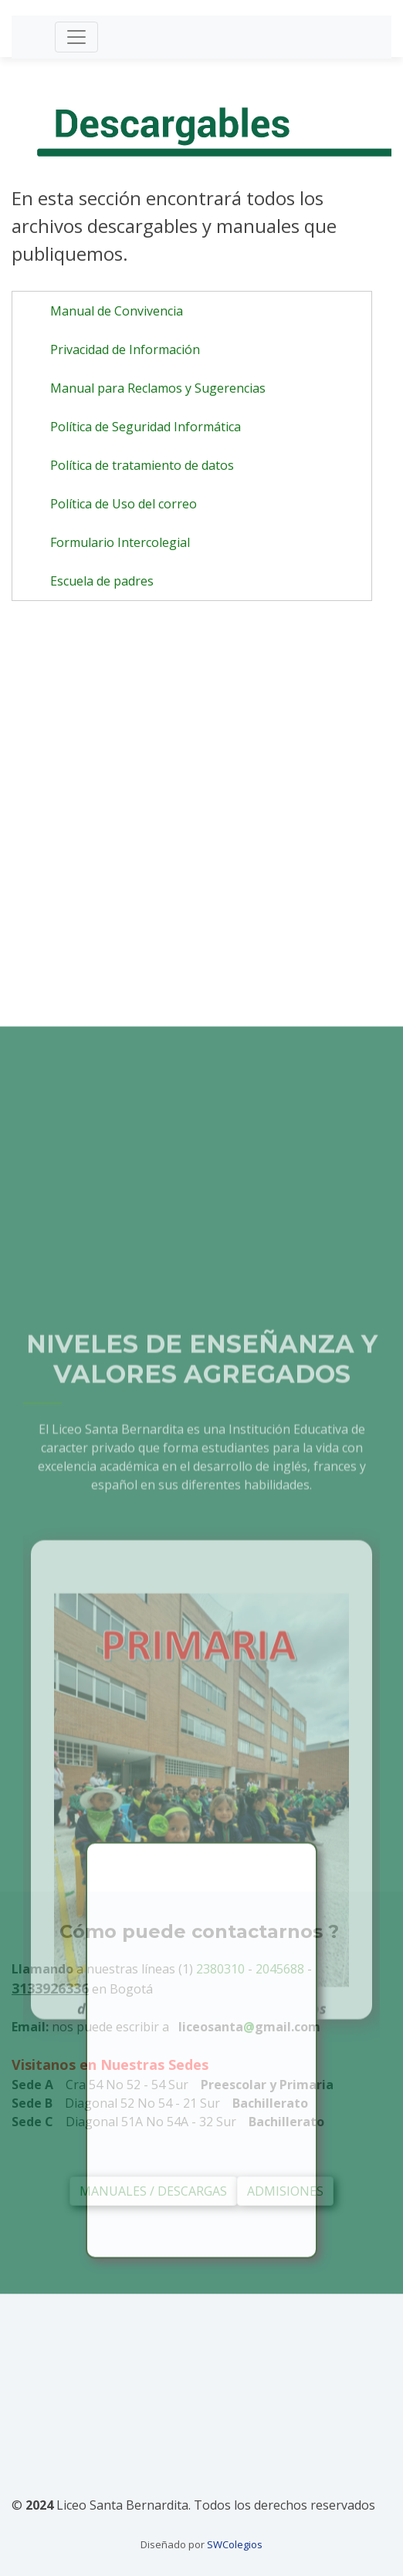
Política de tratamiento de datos (142, 465)
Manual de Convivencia (116, 310)
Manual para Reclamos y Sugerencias (158, 388)
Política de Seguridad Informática (145, 426)
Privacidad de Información (125, 349)
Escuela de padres (102, 580)
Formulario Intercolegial (120, 542)
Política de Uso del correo (123, 503)
